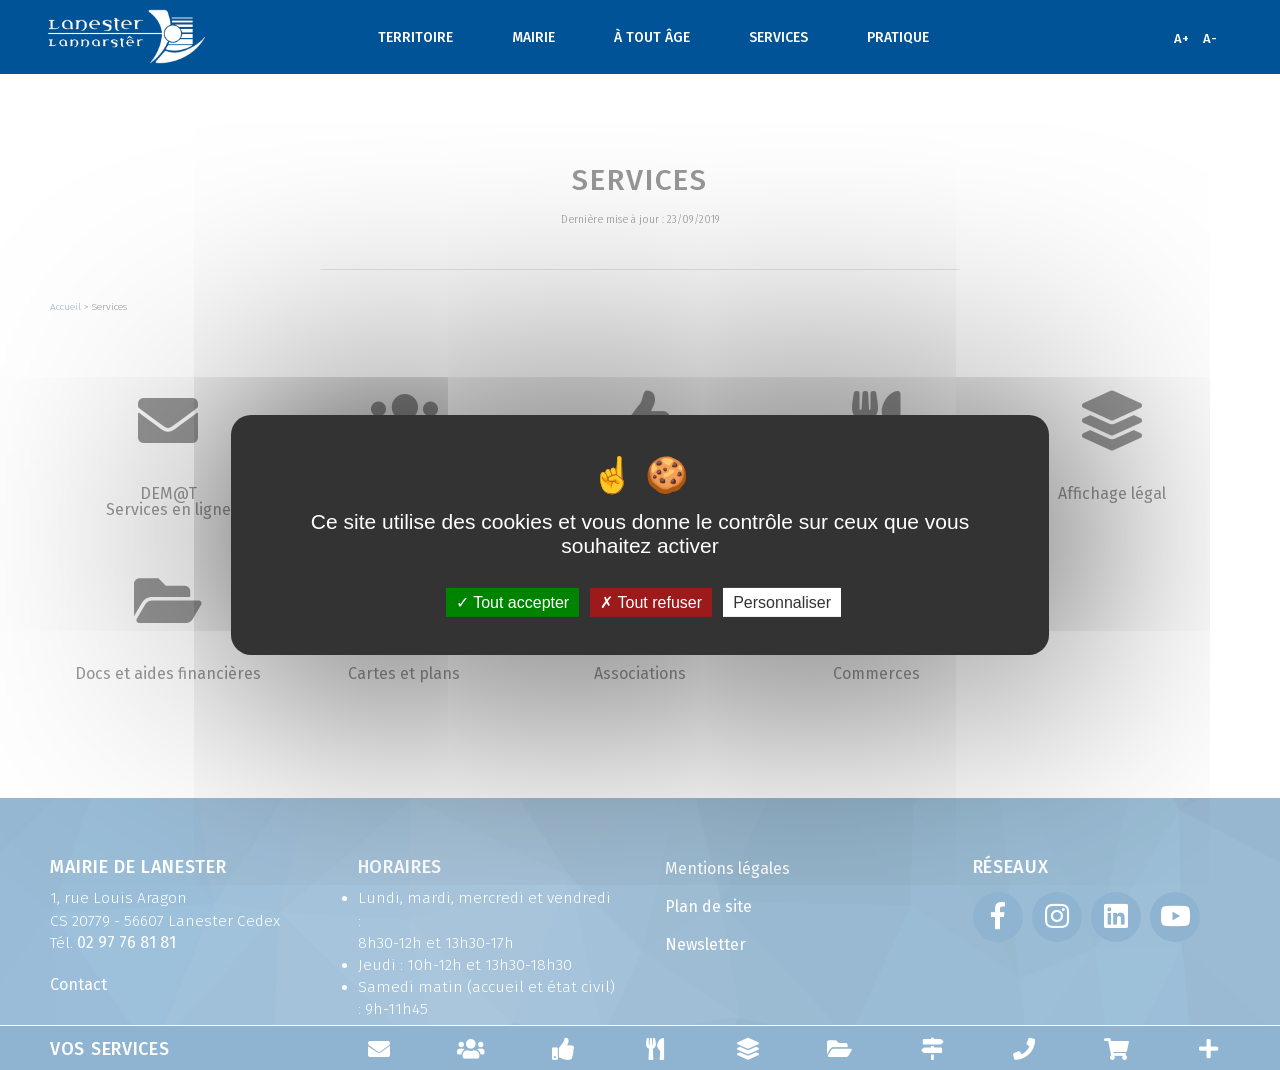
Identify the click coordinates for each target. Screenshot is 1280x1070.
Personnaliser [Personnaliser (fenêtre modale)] (782, 602)
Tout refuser (651, 602)
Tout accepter (512, 602)
